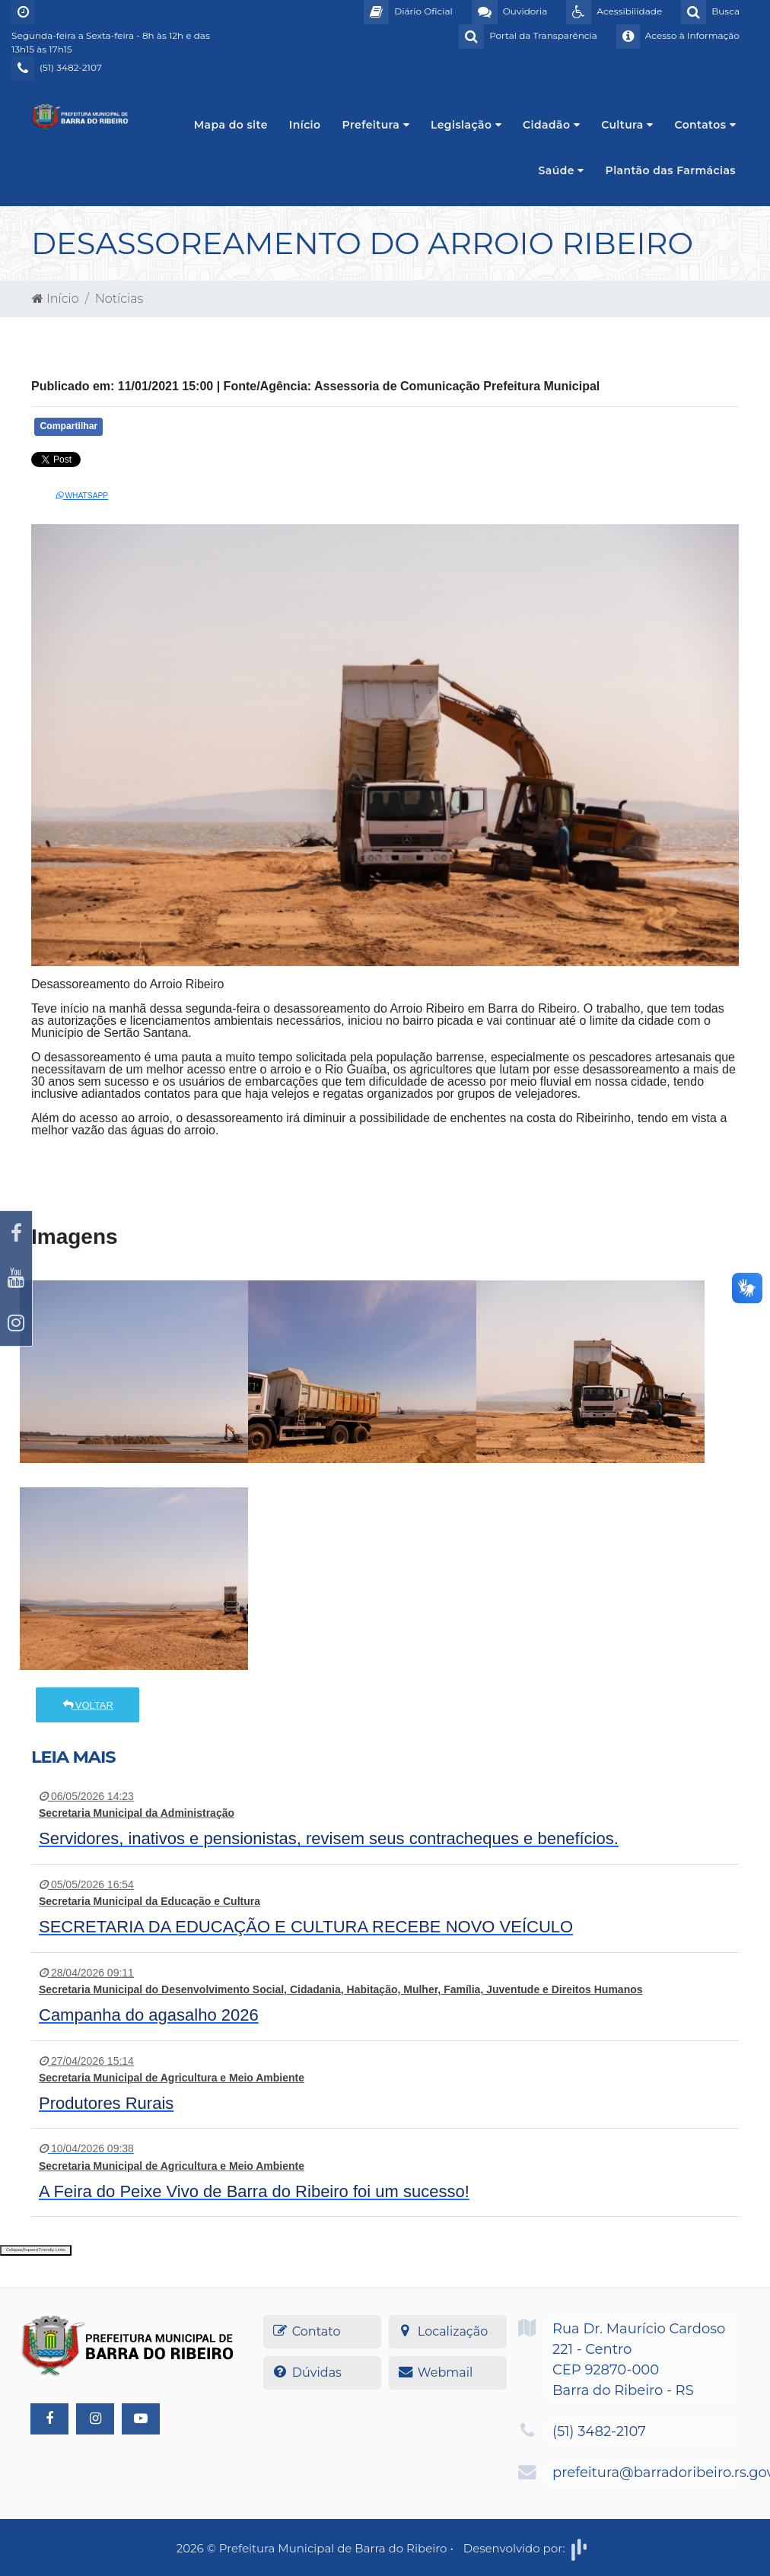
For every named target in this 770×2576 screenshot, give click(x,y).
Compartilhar (68, 426)
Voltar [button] (87, 1705)
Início (305, 125)
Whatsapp (82, 495)
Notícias (119, 298)
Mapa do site (231, 125)
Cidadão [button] (551, 125)
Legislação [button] (466, 125)
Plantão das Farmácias (671, 170)
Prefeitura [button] (375, 125)
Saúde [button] (561, 170)
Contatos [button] (705, 125)
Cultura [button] (627, 125)
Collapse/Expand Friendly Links (35, 2249)
